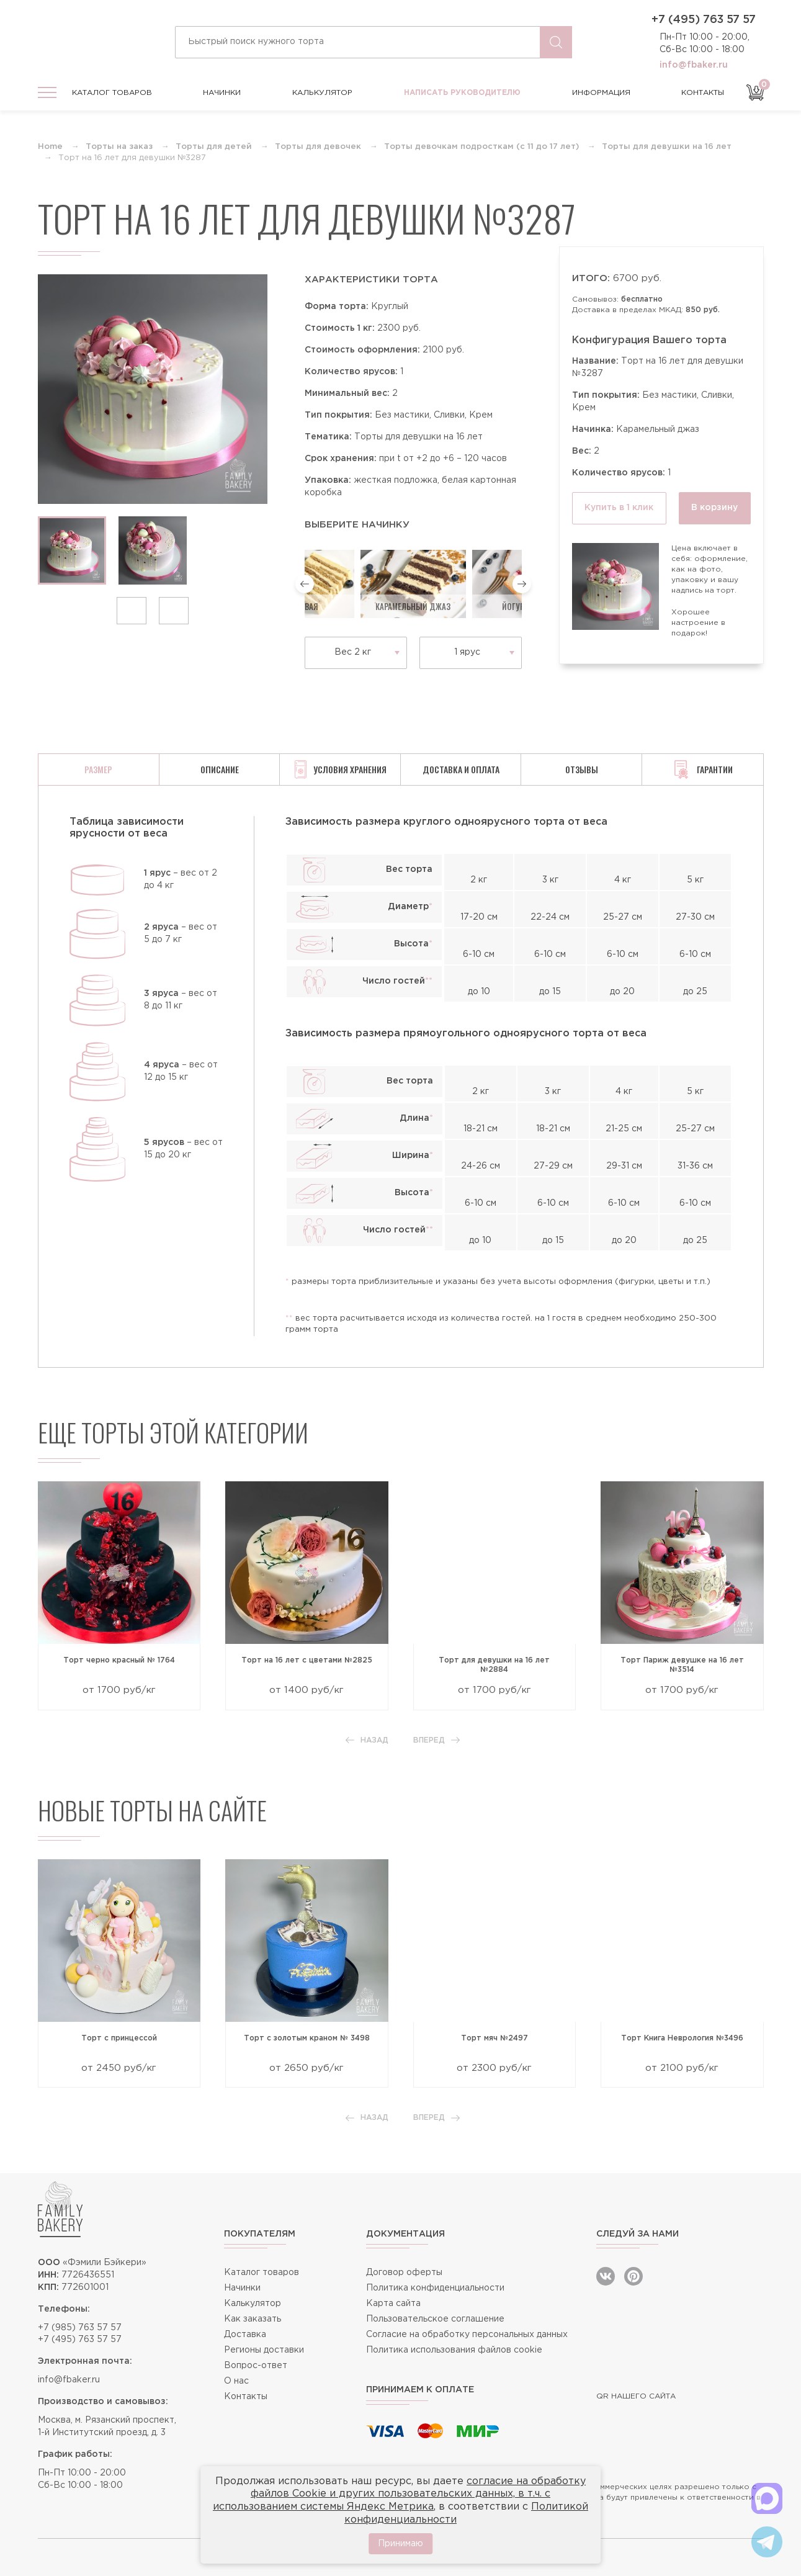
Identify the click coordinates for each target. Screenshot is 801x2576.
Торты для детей (214, 146)
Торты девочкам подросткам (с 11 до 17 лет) (481, 146)
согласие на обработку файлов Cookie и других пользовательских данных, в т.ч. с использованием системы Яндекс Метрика (399, 2494)
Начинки (222, 92)
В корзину (714, 507)
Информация (601, 92)
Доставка (245, 2334)
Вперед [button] (436, 1740)
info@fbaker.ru (694, 65)
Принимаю (400, 2543)
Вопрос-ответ (255, 2365)
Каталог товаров (112, 92)
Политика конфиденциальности (435, 2288)
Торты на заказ (119, 146)
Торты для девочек (318, 146)
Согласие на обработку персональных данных (467, 2334)
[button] (131, 610)
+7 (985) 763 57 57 (80, 2327)
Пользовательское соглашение (435, 2319)
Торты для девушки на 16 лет (667, 146)
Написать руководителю (462, 92)
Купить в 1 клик (618, 507)
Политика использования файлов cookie (454, 2350)
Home (50, 146)
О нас (236, 2381)
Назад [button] (367, 1740)
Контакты (702, 92)
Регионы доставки (264, 2350)
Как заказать (252, 2319)
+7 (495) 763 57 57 (703, 20)
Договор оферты (404, 2272)
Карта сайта (393, 2303)
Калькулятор (322, 92)
